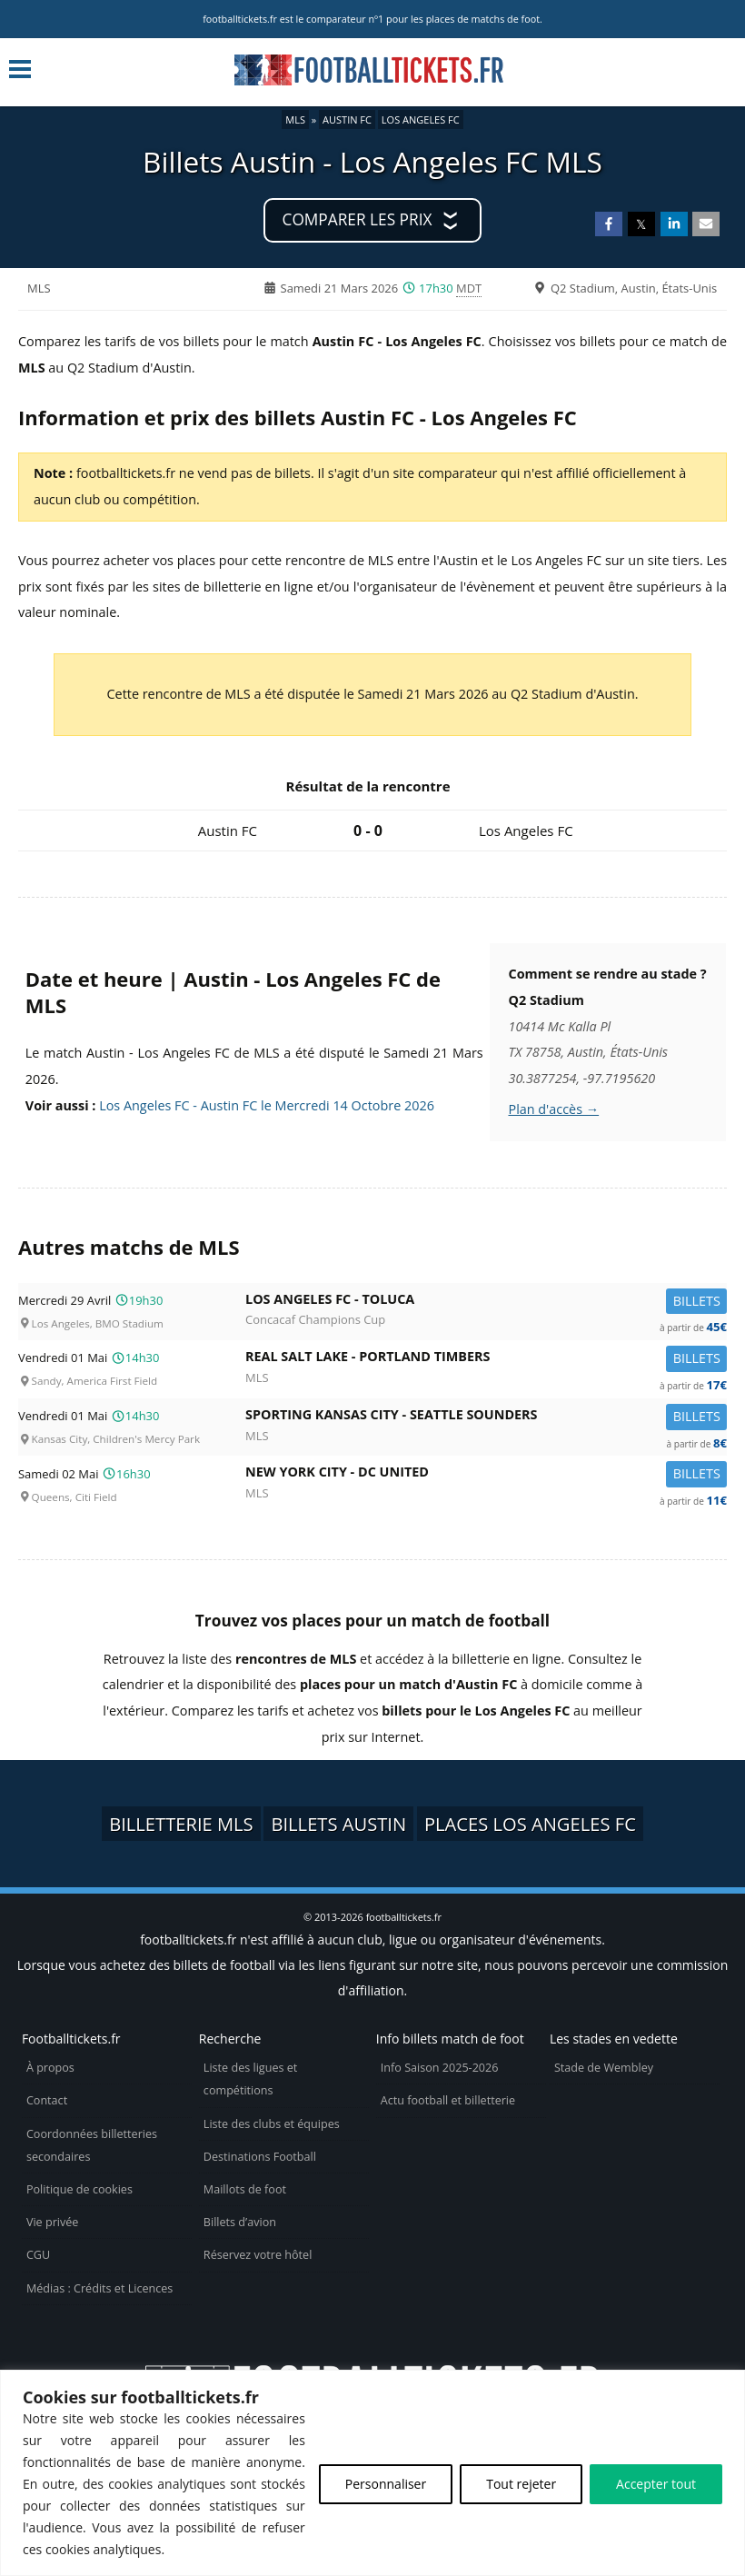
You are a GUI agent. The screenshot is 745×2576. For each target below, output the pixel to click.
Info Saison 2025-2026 (440, 2067)
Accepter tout (656, 2483)
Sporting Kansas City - (486, 1418)
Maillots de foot (245, 2189)
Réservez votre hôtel (258, 2255)
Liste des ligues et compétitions (250, 2079)
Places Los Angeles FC (530, 1823)
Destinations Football (260, 2156)
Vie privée (52, 2222)
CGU (38, 2255)
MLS (295, 119)
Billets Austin (338, 1823)
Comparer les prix (357, 219)
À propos (50, 2067)
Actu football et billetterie (448, 2100)
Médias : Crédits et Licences (99, 2288)
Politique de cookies (79, 2189)
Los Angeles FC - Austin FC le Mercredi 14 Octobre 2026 (266, 1105)
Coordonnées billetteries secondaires (91, 2145)
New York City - (486, 1475)
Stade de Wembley (603, 2067)
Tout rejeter (521, 2483)
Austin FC (347, 119)
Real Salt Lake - (486, 1360)
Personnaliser (385, 2483)
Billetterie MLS (181, 1823)
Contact (46, 2100)
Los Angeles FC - (486, 1302)
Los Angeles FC (421, 119)
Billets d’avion (240, 2222)
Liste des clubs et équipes (272, 2124)
